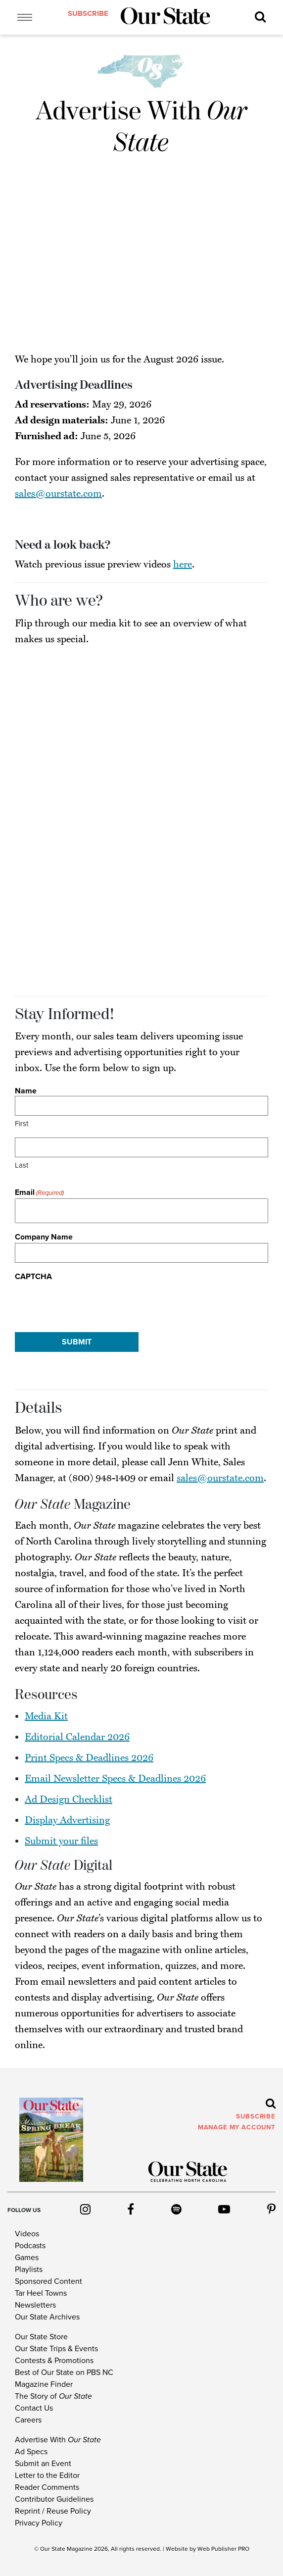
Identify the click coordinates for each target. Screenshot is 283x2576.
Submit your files (61, 1841)
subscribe (88, 13)
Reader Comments (47, 2487)
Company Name (44, 1237)
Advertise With (58, 2440)
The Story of (53, 2396)
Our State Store (41, 2337)
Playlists (29, 2269)
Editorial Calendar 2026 (77, 1737)
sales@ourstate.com (58, 494)
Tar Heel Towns (41, 2293)
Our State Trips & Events (56, 2349)
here (182, 564)
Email (39, 1192)
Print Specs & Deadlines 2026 (89, 1758)
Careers (28, 2420)
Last (21, 1165)
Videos (27, 2234)
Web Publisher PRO (223, 2548)
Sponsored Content (48, 2281)
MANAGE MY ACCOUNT (237, 2127)
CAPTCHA (33, 1277)
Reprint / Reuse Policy (53, 2511)
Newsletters (35, 2305)
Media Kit (46, 1716)
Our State (52, 2548)
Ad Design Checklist (68, 1799)
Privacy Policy (38, 2523)
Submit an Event (43, 2464)
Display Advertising (67, 1820)
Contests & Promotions (54, 2361)
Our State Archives (47, 2317)
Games (27, 2258)
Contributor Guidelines (54, 2499)
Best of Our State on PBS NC (64, 2372)
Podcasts (30, 2246)
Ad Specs (31, 2452)
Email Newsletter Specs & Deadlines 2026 (115, 1779)
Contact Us (34, 2408)
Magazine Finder (44, 2384)
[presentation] (90, 1302)
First (21, 1123)
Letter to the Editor (47, 2475)
